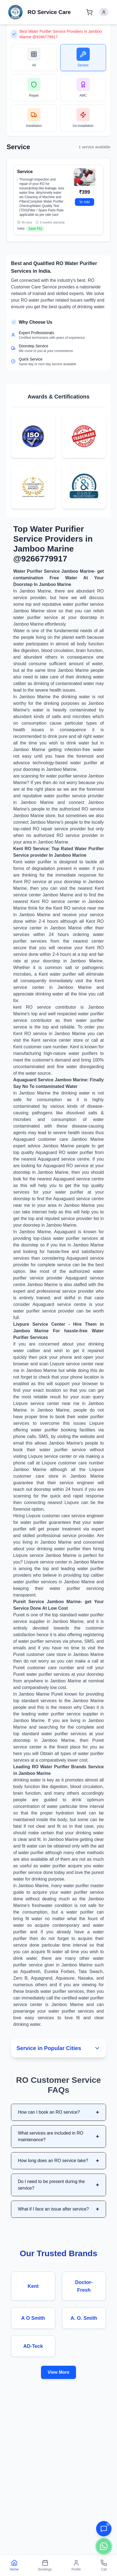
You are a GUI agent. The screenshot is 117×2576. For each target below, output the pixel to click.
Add (84, 202)
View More (58, 2372)
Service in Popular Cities (58, 2048)
